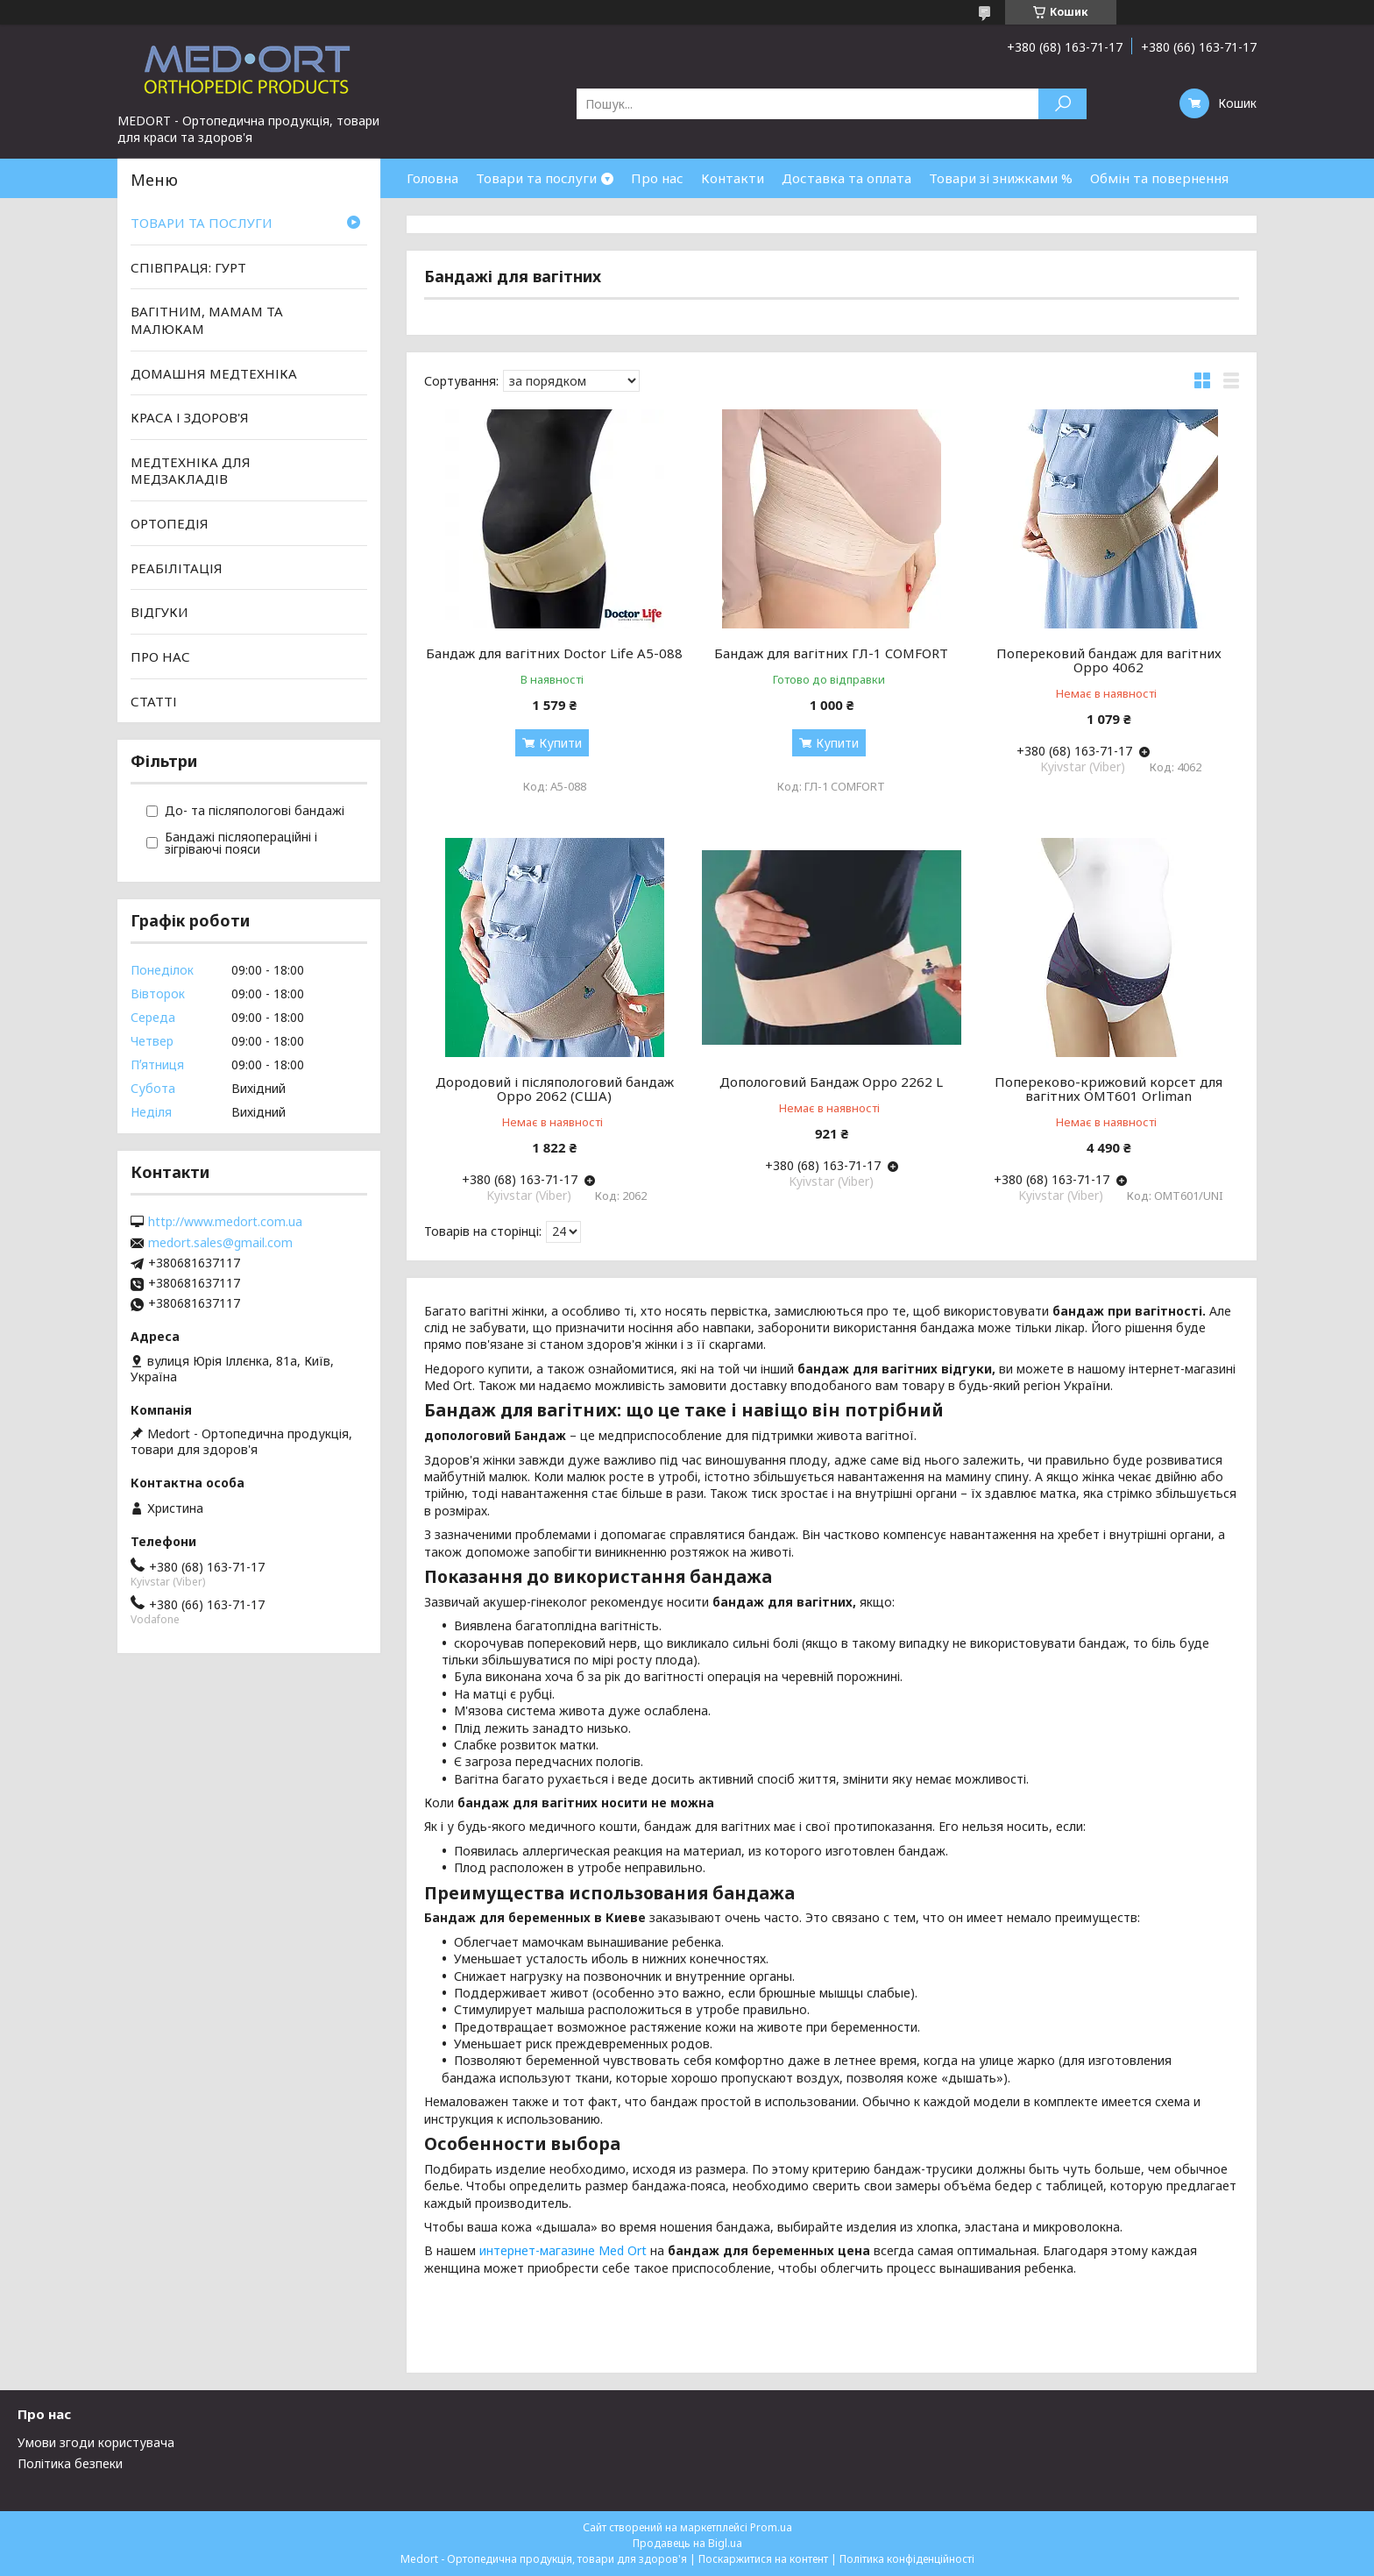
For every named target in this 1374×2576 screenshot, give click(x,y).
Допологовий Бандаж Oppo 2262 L (831, 1082)
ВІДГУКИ (159, 612)
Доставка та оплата (846, 178)
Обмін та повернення (1159, 178)
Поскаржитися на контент (763, 2558)
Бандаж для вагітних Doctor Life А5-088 (554, 653)
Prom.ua (771, 2527)
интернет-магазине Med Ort (564, 2250)
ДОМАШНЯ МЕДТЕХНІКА (214, 372)
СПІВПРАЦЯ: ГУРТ (188, 267)
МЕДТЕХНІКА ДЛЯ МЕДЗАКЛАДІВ (191, 470)
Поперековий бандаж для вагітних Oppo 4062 (1109, 660)
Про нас (657, 178)
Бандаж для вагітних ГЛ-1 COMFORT (831, 653)
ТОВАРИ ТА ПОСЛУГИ (202, 222)
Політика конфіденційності (906, 2558)
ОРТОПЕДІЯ (170, 523)
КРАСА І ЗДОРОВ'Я (190, 417)
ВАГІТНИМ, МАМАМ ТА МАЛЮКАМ (207, 319)
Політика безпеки (70, 2463)
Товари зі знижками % (1001, 178)
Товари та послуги (536, 178)
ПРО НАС (160, 656)
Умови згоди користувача (96, 2442)
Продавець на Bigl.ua (687, 2543)
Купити (560, 742)
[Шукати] (1062, 104)
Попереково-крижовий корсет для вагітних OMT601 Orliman (1108, 1089)
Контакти (732, 178)
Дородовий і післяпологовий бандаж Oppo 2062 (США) (555, 1089)
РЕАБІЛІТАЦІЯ (177, 568)
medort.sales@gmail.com (220, 1243)
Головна (432, 178)
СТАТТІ (154, 700)
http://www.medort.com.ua (225, 1222)
